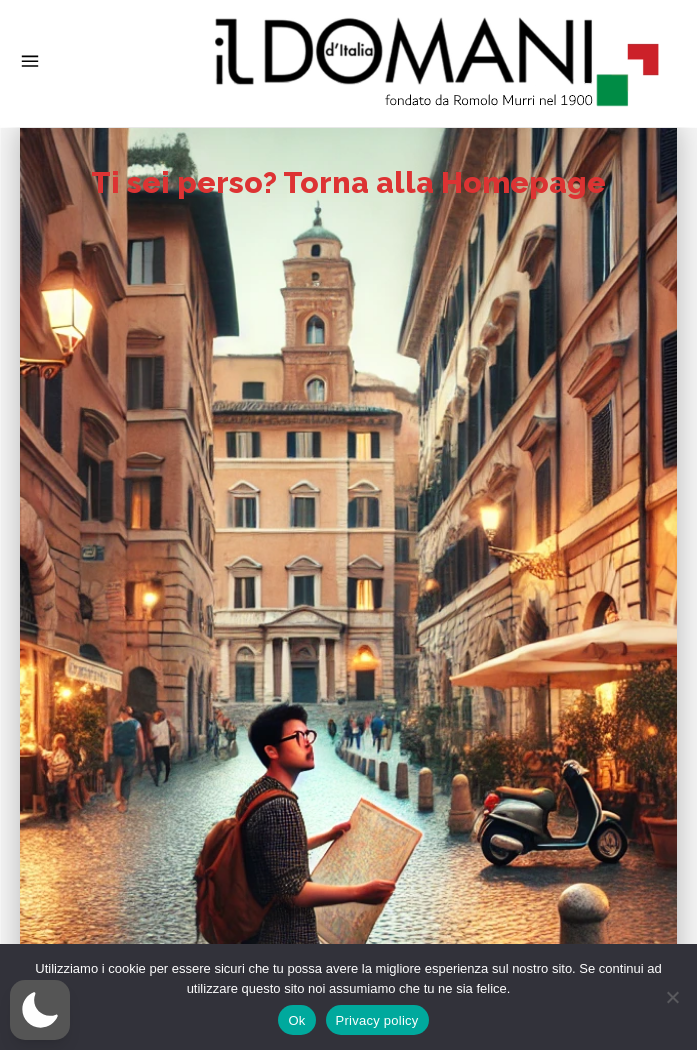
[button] (40, 1010)
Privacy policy (377, 1020)
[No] (672, 997)
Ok (296, 1020)
